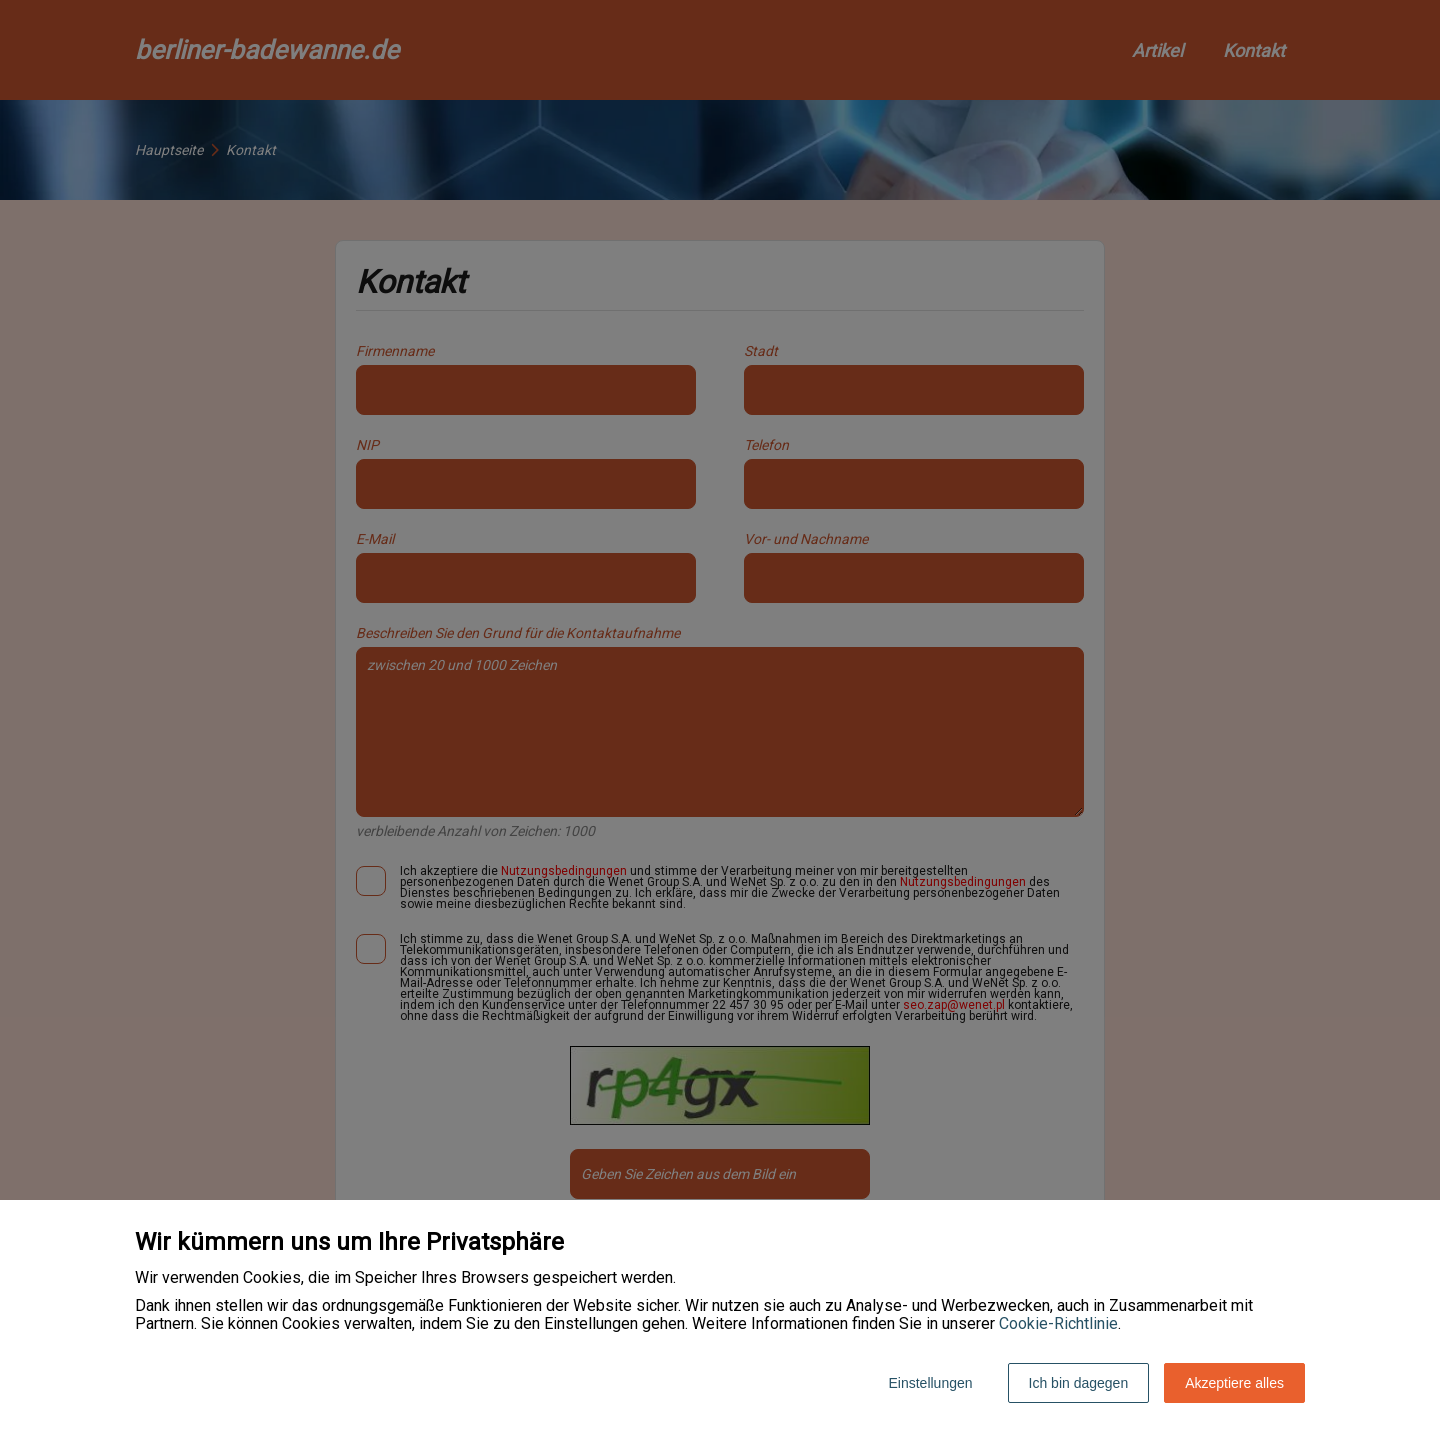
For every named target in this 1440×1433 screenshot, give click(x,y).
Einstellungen (930, 1383)
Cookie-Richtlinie (1058, 1323)
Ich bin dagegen (1079, 1383)
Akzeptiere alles (1234, 1383)
